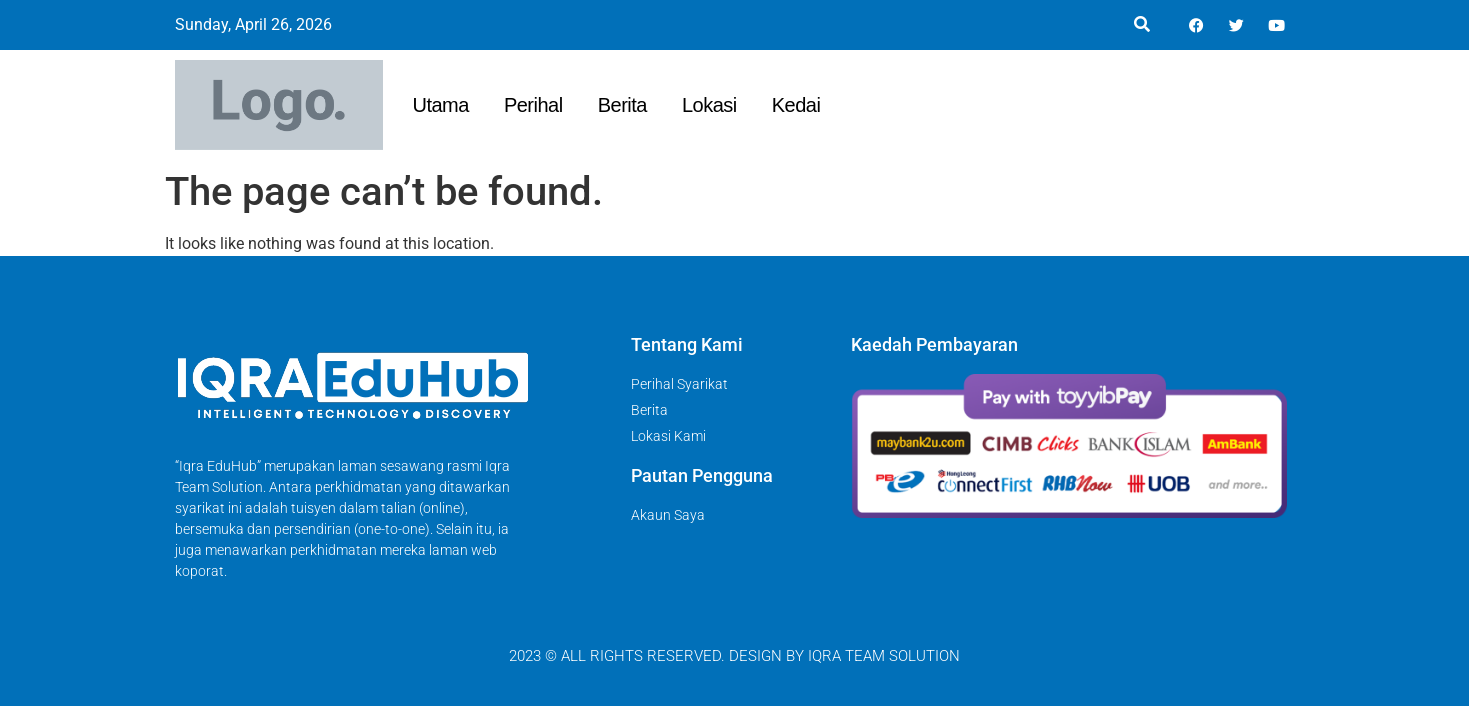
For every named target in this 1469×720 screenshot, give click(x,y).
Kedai (796, 105)
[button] (1142, 25)
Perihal (533, 105)
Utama (441, 105)
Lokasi (709, 105)
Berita (622, 105)
